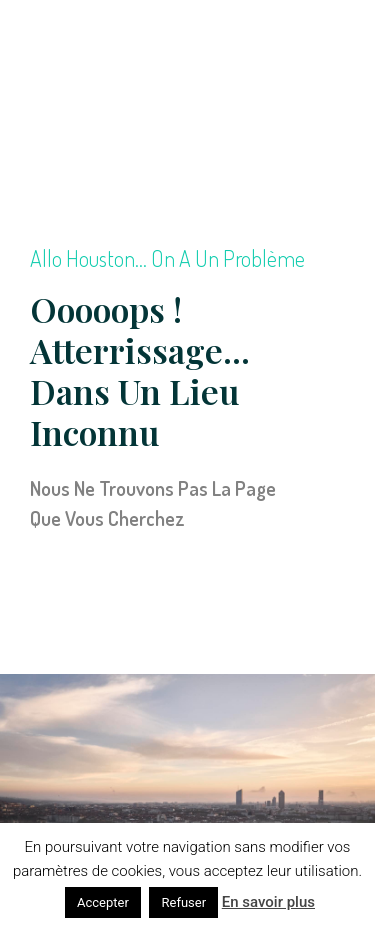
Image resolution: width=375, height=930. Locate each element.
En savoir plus (268, 902)
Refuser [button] (183, 902)
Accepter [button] (103, 902)
